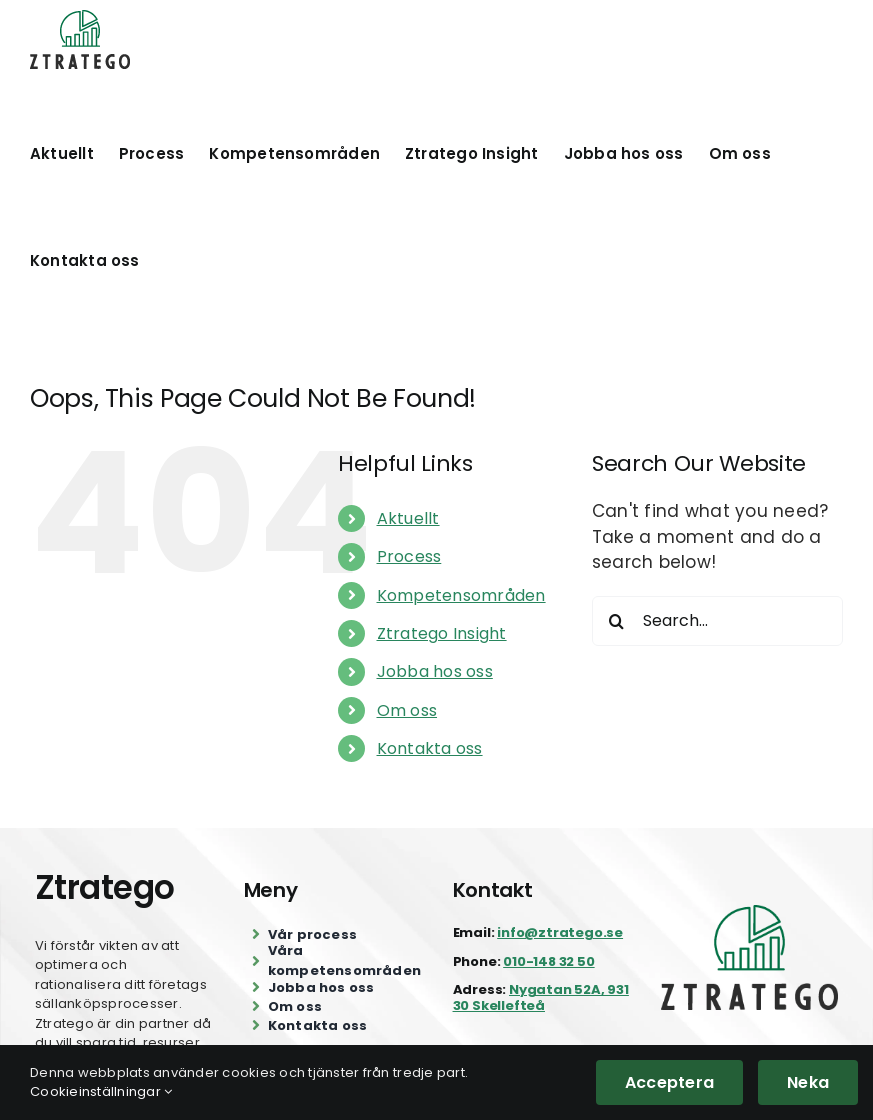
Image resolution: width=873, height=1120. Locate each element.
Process (409, 556)
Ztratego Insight (442, 633)
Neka (808, 1082)
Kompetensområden (461, 595)
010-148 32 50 (548, 961)
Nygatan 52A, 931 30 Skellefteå (541, 997)
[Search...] (717, 621)
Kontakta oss (430, 748)
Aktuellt (408, 518)
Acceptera (669, 1082)
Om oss (407, 710)
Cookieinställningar (101, 1091)
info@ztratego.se (560, 932)
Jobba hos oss (435, 671)
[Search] (617, 621)
